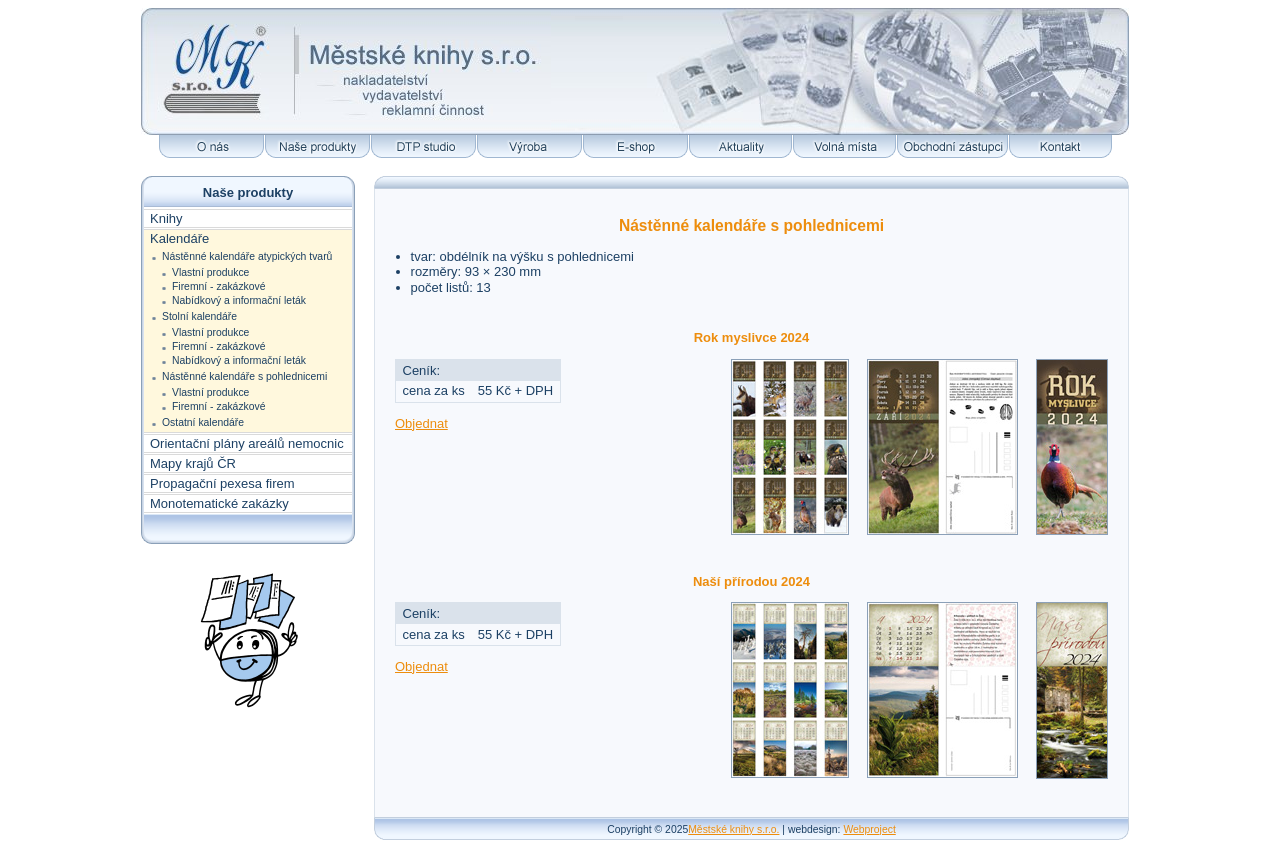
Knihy (166, 218)
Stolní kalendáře (199, 316)
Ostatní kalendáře (203, 422)
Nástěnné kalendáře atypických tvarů (247, 256)
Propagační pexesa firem (222, 483)
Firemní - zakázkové (219, 286)
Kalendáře (179, 238)
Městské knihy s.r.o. (733, 829)
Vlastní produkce (210, 272)
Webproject (869, 829)
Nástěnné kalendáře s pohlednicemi (244, 376)
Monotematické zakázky (219, 503)
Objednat (421, 423)
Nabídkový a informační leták (239, 300)
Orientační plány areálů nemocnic (247, 443)
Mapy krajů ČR (193, 463)
